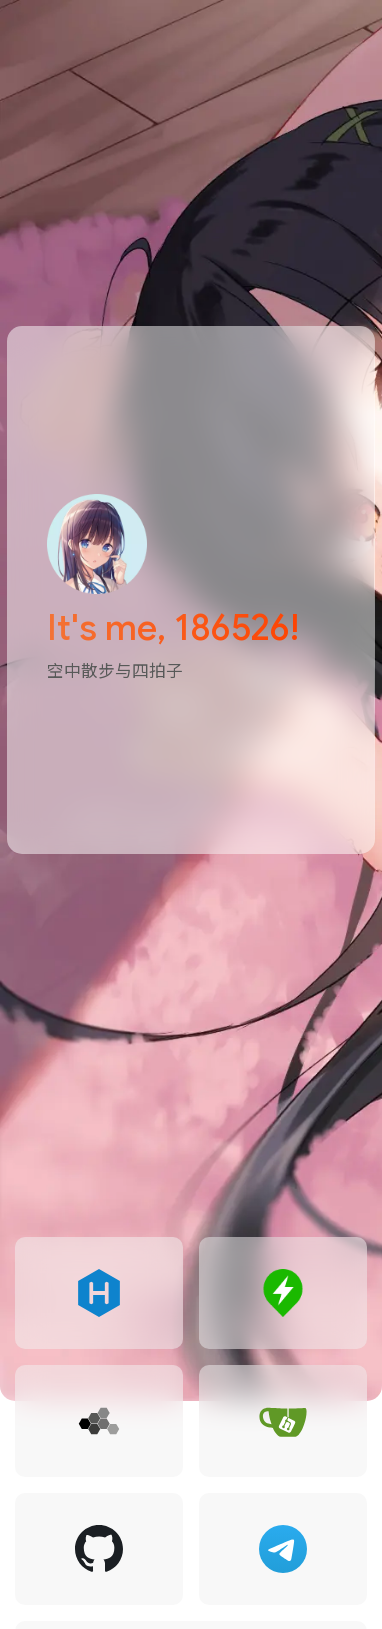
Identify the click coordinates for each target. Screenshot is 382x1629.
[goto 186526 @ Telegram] (283, 1549)
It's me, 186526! (173, 627)
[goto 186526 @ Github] (99, 1549)
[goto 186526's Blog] (99, 1293)
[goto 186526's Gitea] (283, 1421)
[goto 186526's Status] (283, 1293)
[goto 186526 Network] (99, 1421)
